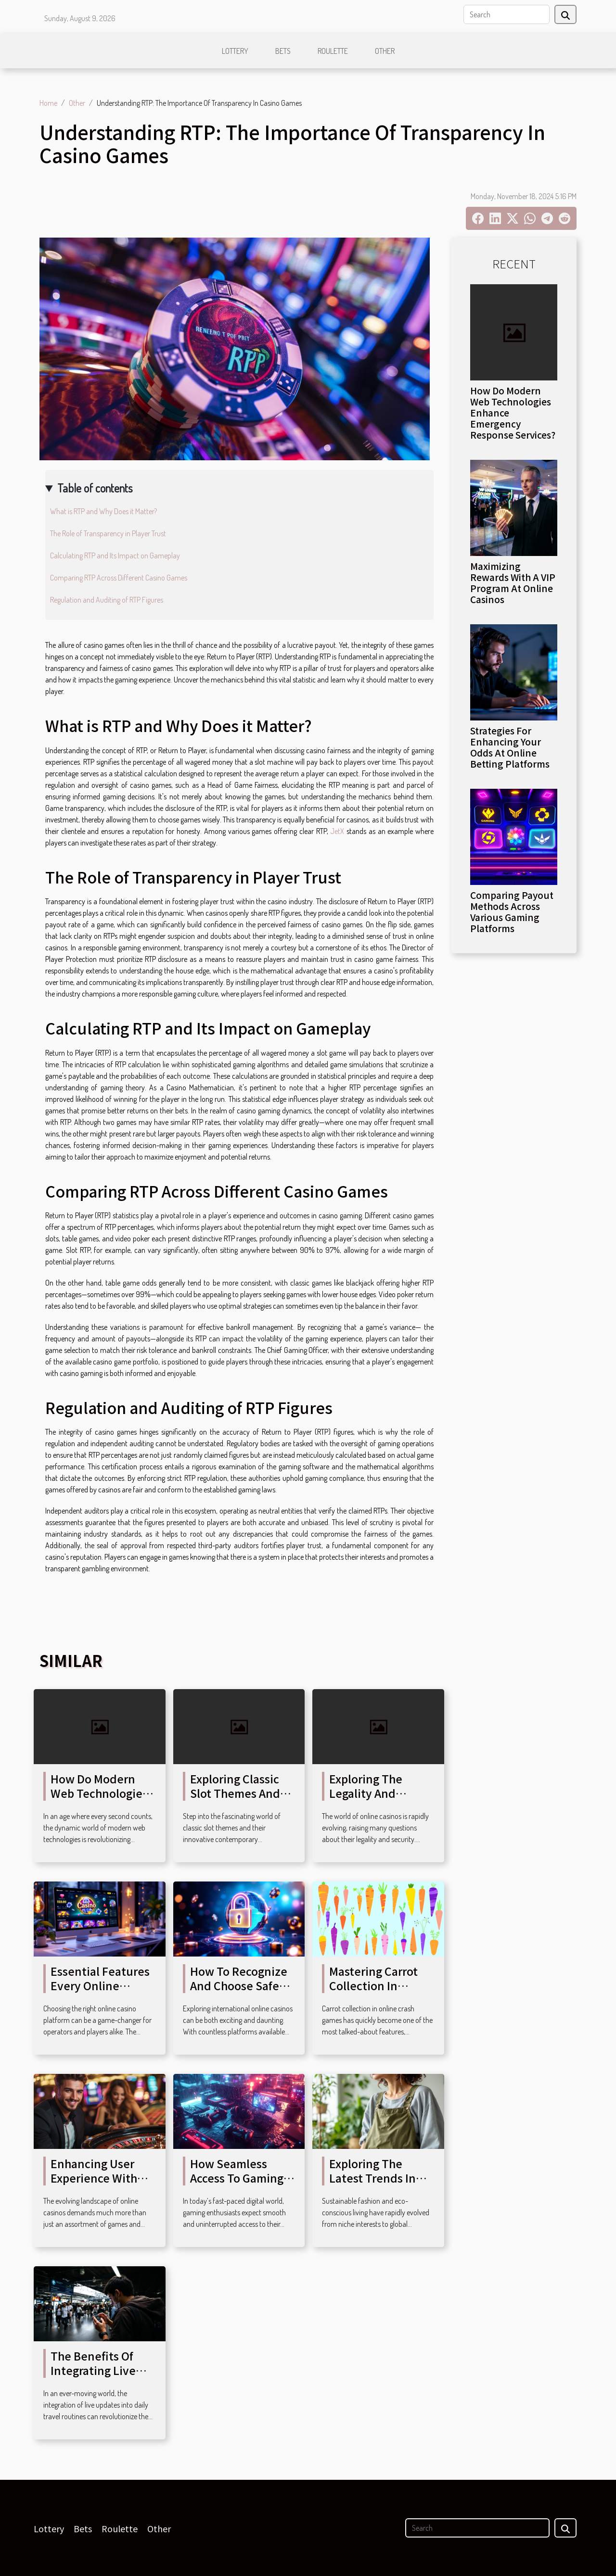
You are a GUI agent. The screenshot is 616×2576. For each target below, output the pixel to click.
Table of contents (94, 487)
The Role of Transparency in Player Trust (108, 533)
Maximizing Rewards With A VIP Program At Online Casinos (512, 582)
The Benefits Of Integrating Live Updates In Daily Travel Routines (94, 2377)
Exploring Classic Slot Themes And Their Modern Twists (235, 1800)
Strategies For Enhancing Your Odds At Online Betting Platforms (510, 747)
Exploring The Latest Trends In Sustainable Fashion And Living (379, 2185)
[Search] (506, 14)
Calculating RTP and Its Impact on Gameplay (115, 555)
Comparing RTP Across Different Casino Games (118, 577)
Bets (283, 51)
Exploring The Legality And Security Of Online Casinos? (378, 1800)
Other (385, 51)
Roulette (333, 51)
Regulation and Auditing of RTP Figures (106, 600)
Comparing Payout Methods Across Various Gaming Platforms (511, 911)
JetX (337, 831)
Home (48, 103)
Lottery (235, 51)
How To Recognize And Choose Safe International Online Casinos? (238, 1992)
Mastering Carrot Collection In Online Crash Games (373, 1992)
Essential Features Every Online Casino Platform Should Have (100, 1992)
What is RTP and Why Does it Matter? (103, 511)
